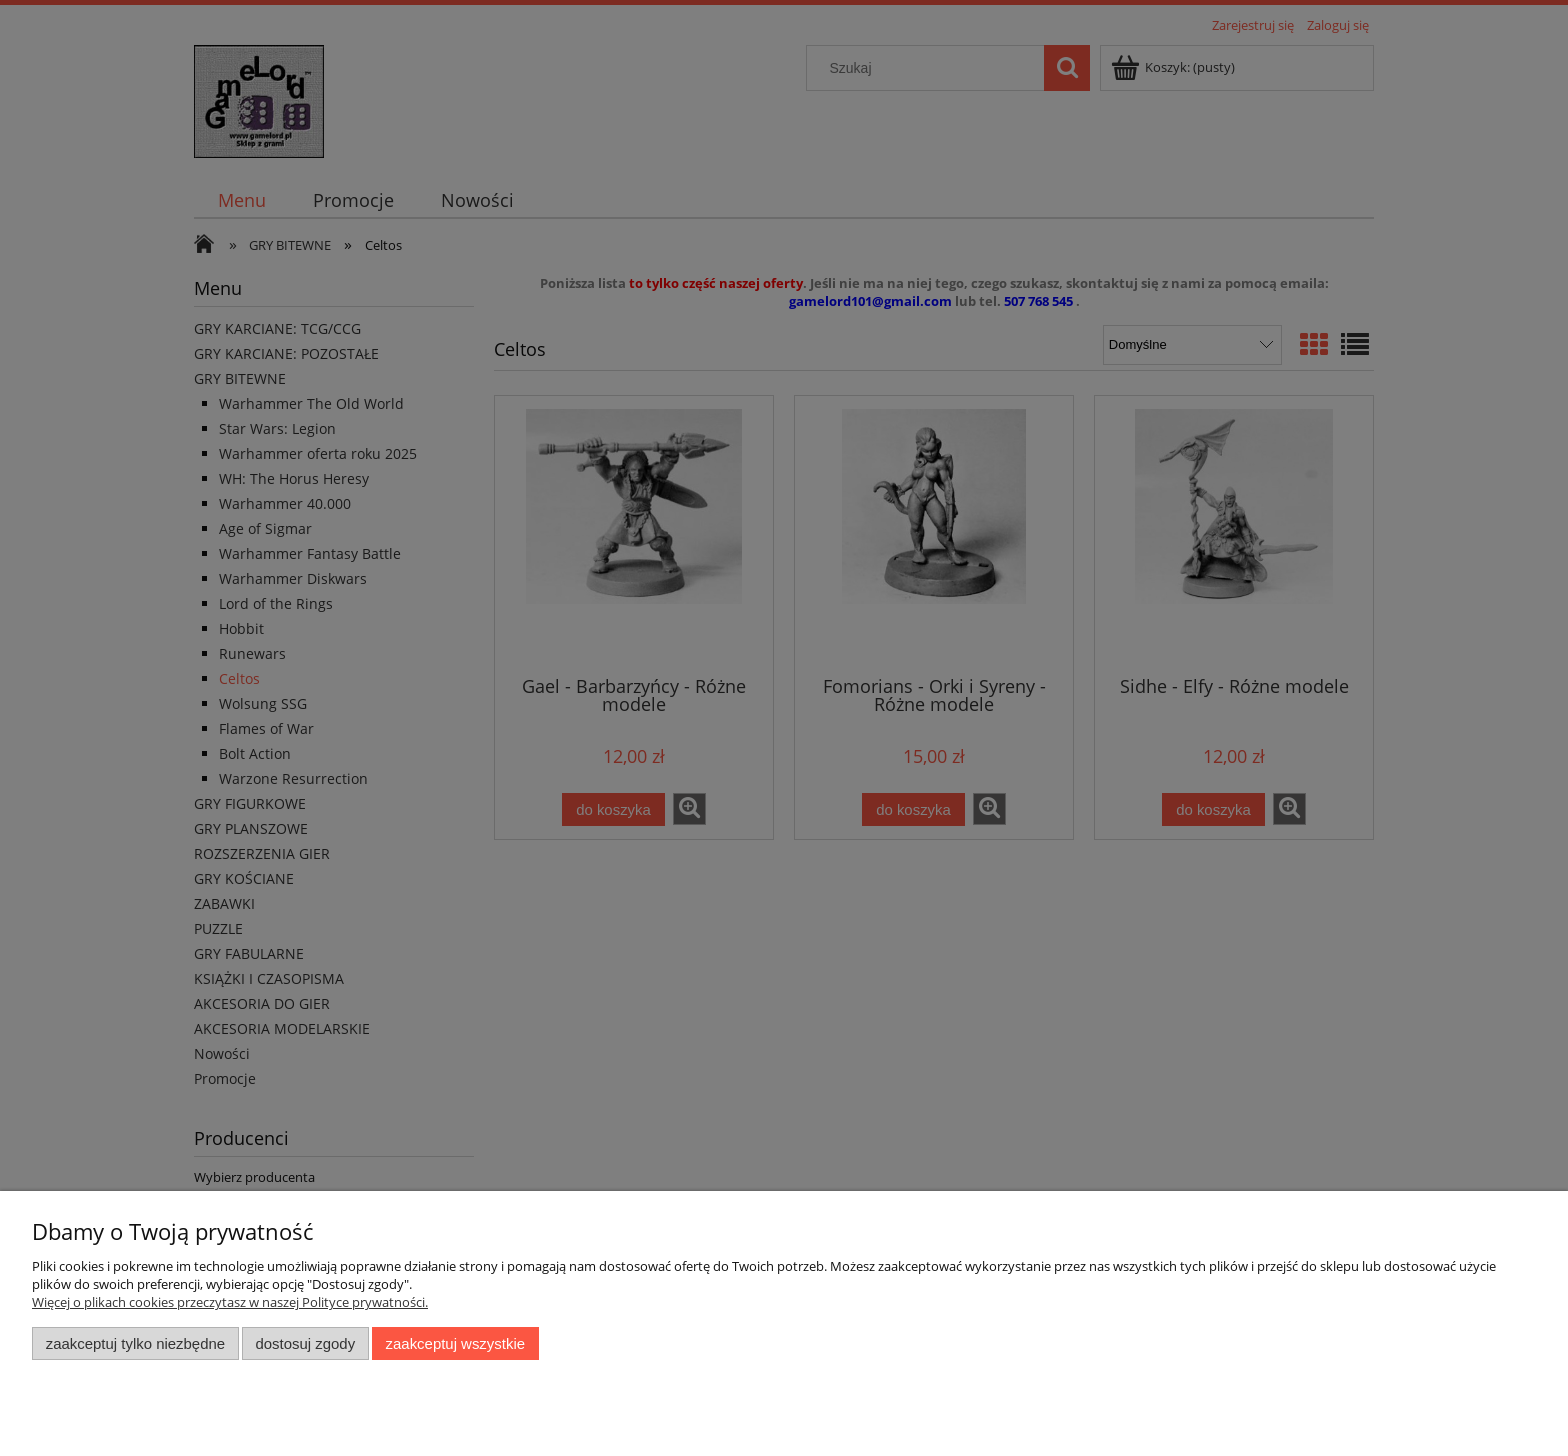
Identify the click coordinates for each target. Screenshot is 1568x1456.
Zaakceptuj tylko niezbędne (135, 1343)
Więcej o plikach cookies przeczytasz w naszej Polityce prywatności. (230, 1302)
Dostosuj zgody (305, 1343)
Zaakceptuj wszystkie (455, 1343)
